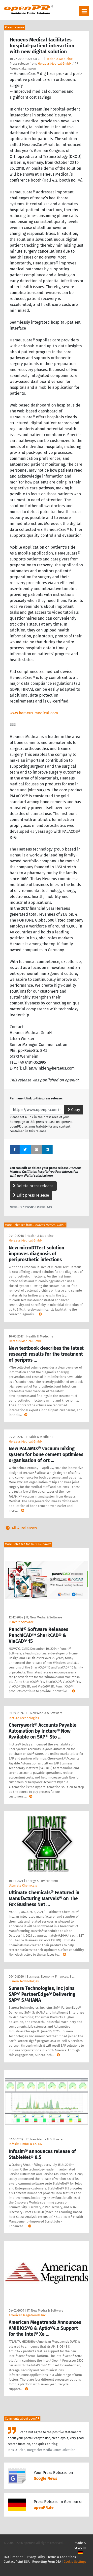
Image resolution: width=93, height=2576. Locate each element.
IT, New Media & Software (44, 1617)
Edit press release (31, 1195)
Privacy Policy (35, 2557)
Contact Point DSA (17, 2561)
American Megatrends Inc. (27, 2315)
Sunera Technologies (24, 1981)
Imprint (17, 2557)
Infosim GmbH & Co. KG (25, 2144)
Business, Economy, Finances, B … (50, 1976)
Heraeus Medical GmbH (54, 63)
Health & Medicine (59, 59)
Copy (73, 1109)
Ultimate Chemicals (23, 1885)
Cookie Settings (75, 2561)
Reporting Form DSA (46, 2561)
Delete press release (33, 1186)
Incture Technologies (24, 1718)
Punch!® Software (21, 1622)
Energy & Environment (42, 1881)
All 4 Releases (20, 1528)
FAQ (6, 2557)
